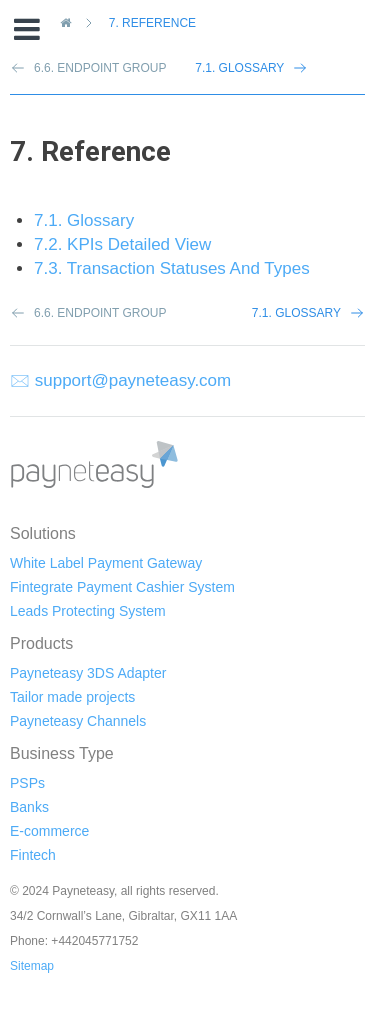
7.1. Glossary (239, 68)
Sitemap (32, 966)
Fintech (33, 855)
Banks (29, 807)
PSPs (27, 783)
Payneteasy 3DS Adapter (88, 673)
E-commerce (49, 831)
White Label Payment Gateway (106, 563)
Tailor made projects (72, 697)
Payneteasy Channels (78, 721)
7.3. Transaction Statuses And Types (172, 268)
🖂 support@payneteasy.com (120, 380)
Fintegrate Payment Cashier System (122, 587)
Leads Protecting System (88, 611)
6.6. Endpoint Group (100, 313)
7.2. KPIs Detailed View (122, 244)
